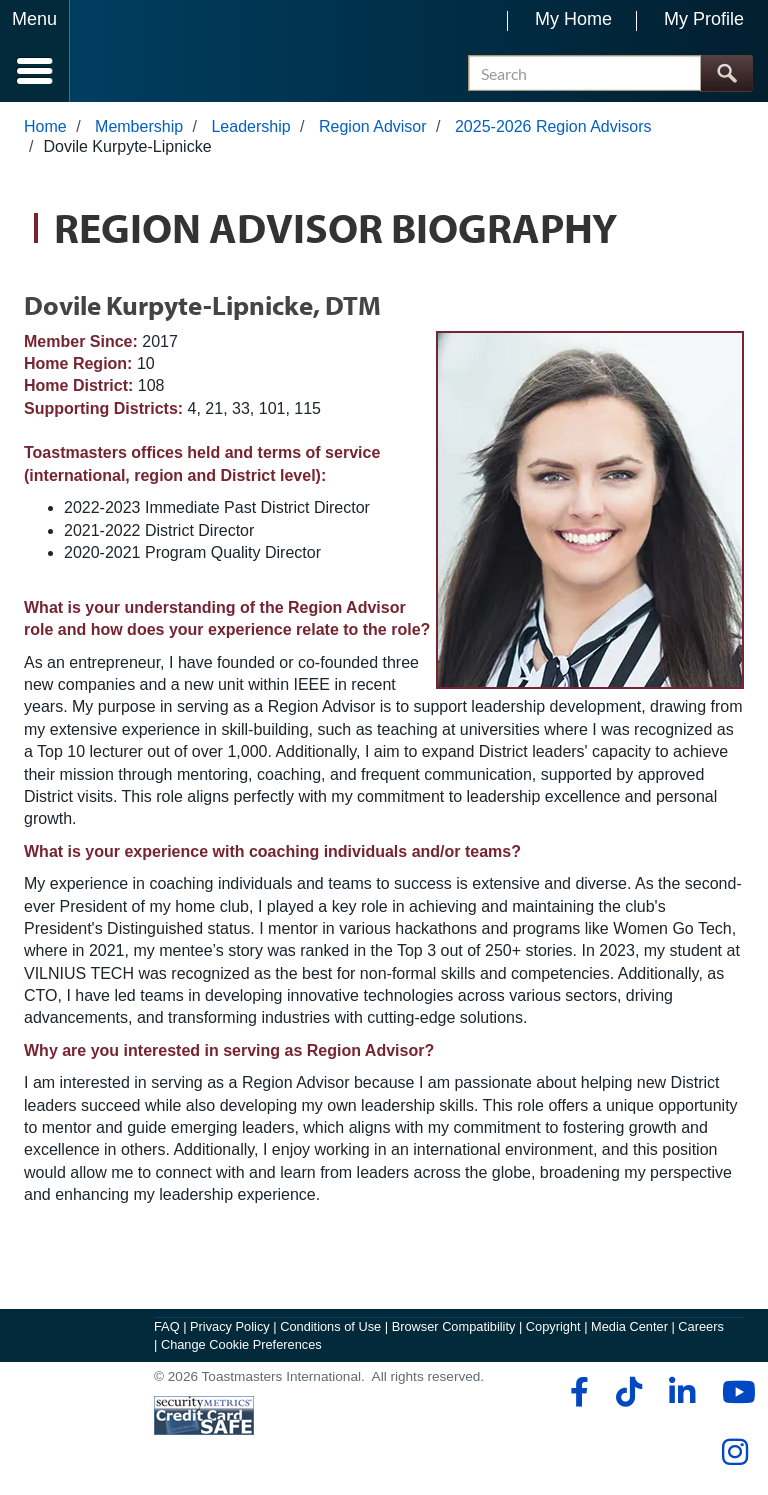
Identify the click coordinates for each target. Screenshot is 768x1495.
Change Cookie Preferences (241, 1344)
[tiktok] (628, 1392)
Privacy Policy (230, 1326)
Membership (139, 126)
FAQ (167, 1326)
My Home (573, 19)
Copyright (553, 1326)
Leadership (250, 126)
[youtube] (734, 1392)
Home (45, 126)
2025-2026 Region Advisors (553, 126)
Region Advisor (373, 126)
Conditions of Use (330, 1326)
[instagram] (734, 1452)
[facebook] (576, 1392)
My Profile (704, 19)
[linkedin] (681, 1392)
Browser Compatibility (454, 1326)
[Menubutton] (35, 51)
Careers (701, 1326)
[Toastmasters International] (128, 52)
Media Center (629, 1326)
